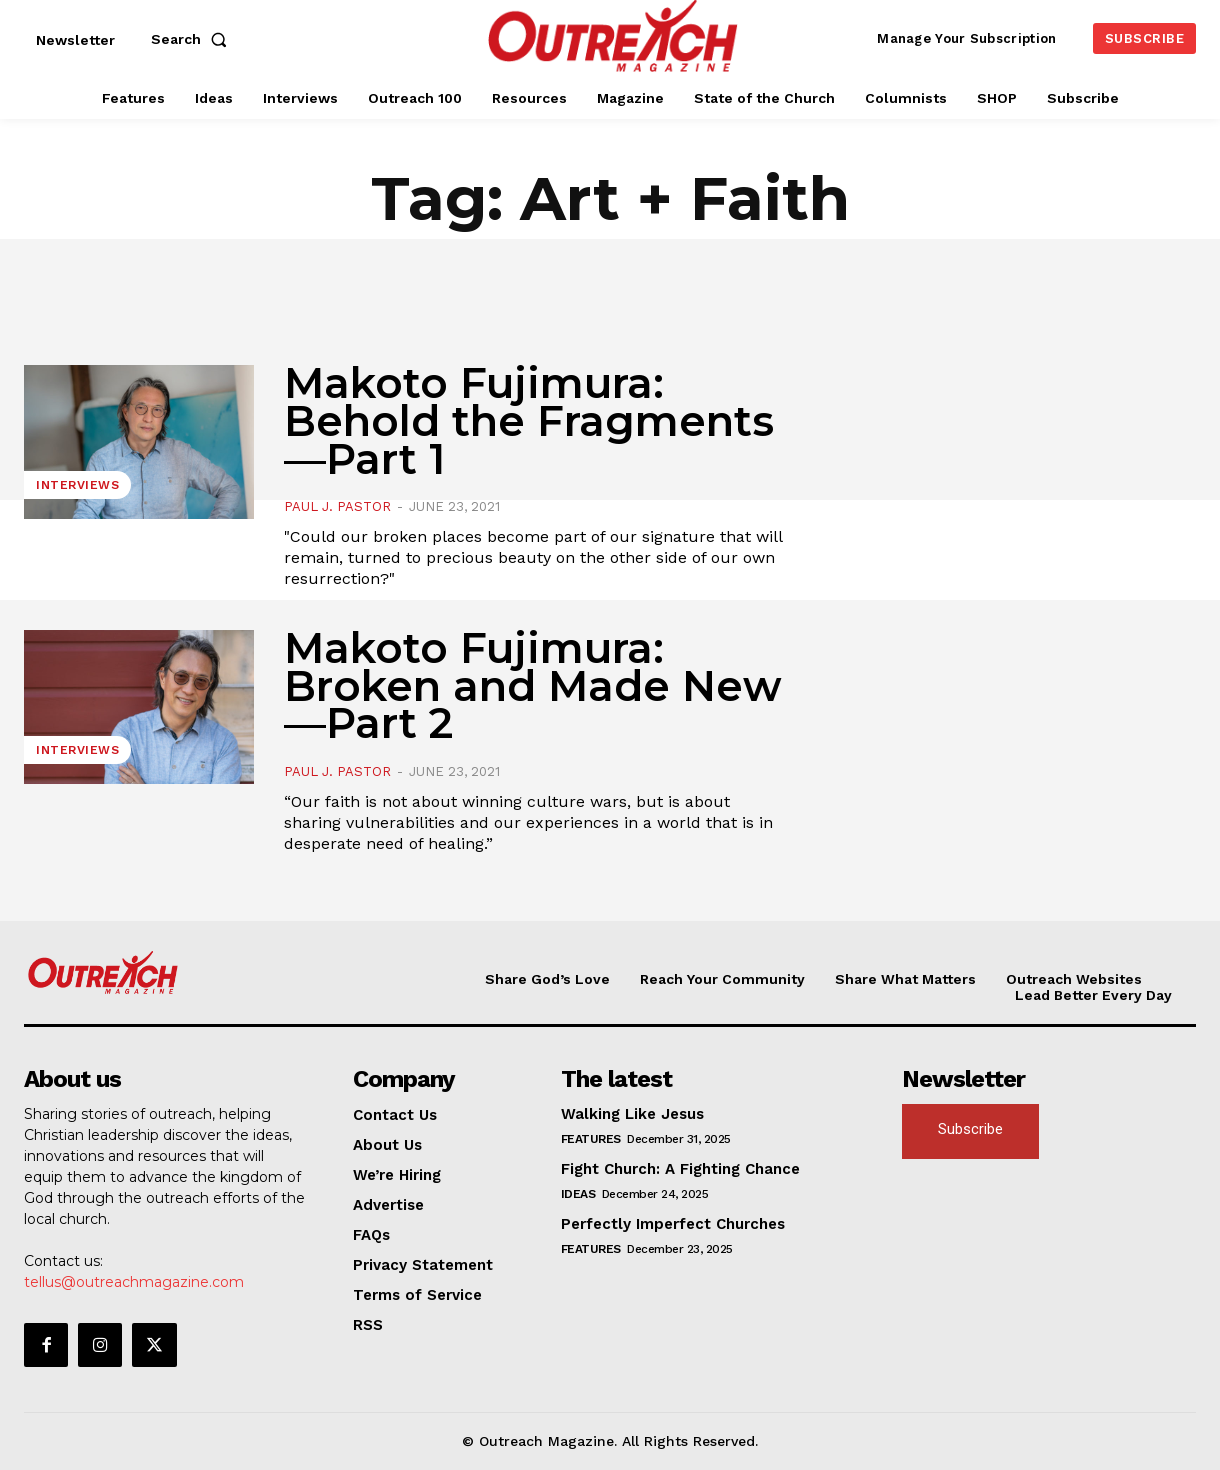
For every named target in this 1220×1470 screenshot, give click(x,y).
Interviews (77, 485)
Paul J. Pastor (337, 506)
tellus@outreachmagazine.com (134, 1282)
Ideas (578, 1194)
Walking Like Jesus (632, 1114)
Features (591, 1139)
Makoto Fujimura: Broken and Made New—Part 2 (533, 686)
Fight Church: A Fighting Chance (680, 1169)
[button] (193, 39)
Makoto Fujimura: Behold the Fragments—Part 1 (529, 421)
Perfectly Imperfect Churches (673, 1224)
